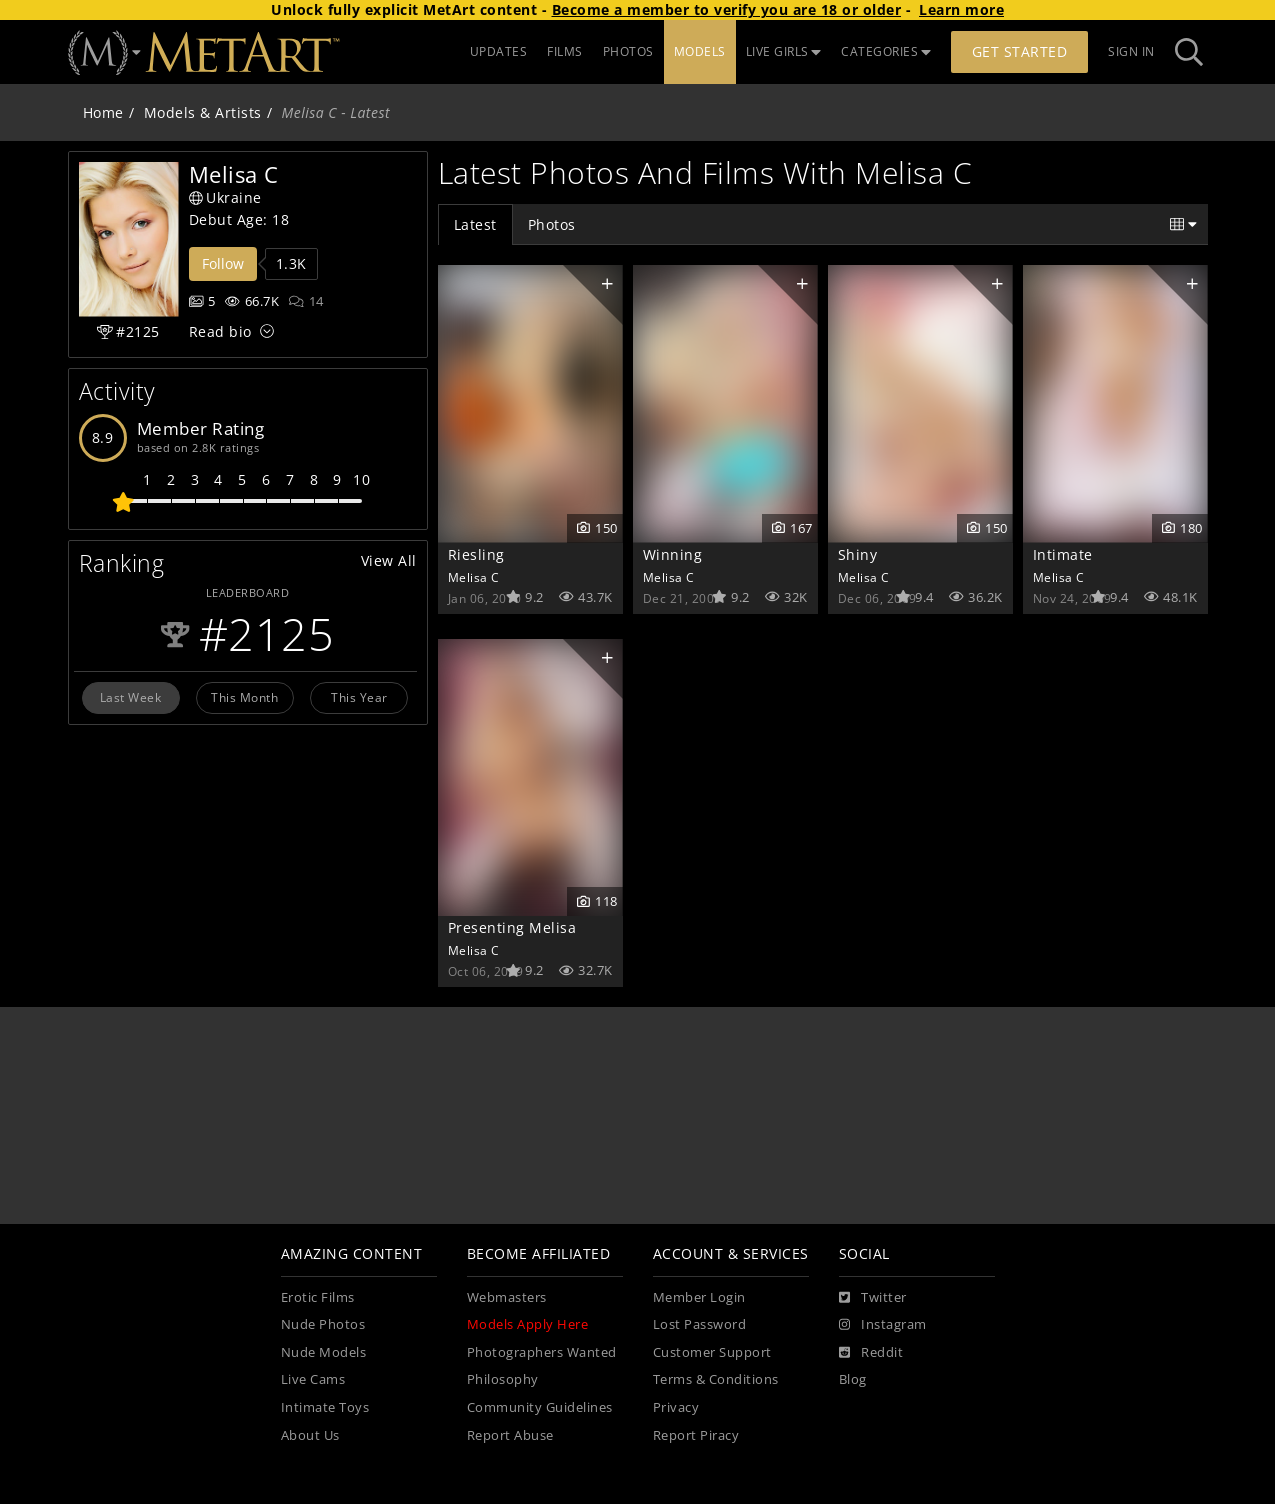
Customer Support (712, 1352)
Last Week (131, 697)
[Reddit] (871, 1353)
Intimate (1063, 554)
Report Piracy (696, 1435)
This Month (244, 697)
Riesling (476, 554)
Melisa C (474, 577)
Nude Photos (323, 1324)
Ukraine (225, 197)
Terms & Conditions (716, 1379)
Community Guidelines (540, 1407)
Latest (475, 224)
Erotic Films (318, 1297)
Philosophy (503, 1379)
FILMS (565, 51)
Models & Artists (203, 112)
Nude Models (324, 1352)
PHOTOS (628, 51)
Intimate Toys (325, 1407)
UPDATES (499, 51)
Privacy (676, 1407)
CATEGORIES (886, 51)
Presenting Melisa (512, 927)
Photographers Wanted (542, 1352)
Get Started (1020, 51)
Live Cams (313, 1379)
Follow (223, 263)
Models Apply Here (528, 1324)
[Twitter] (873, 1298)
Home (103, 112)
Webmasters (507, 1297)
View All (389, 560)
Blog (853, 1379)
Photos (552, 224)
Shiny (858, 554)
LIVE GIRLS (784, 51)
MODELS (700, 51)
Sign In (1131, 51)
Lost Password (700, 1324)
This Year (359, 697)
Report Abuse (510, 1435)
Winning (673, 554)
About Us (310, 1435)
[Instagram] (883, 1325)
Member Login (699, 1297)
